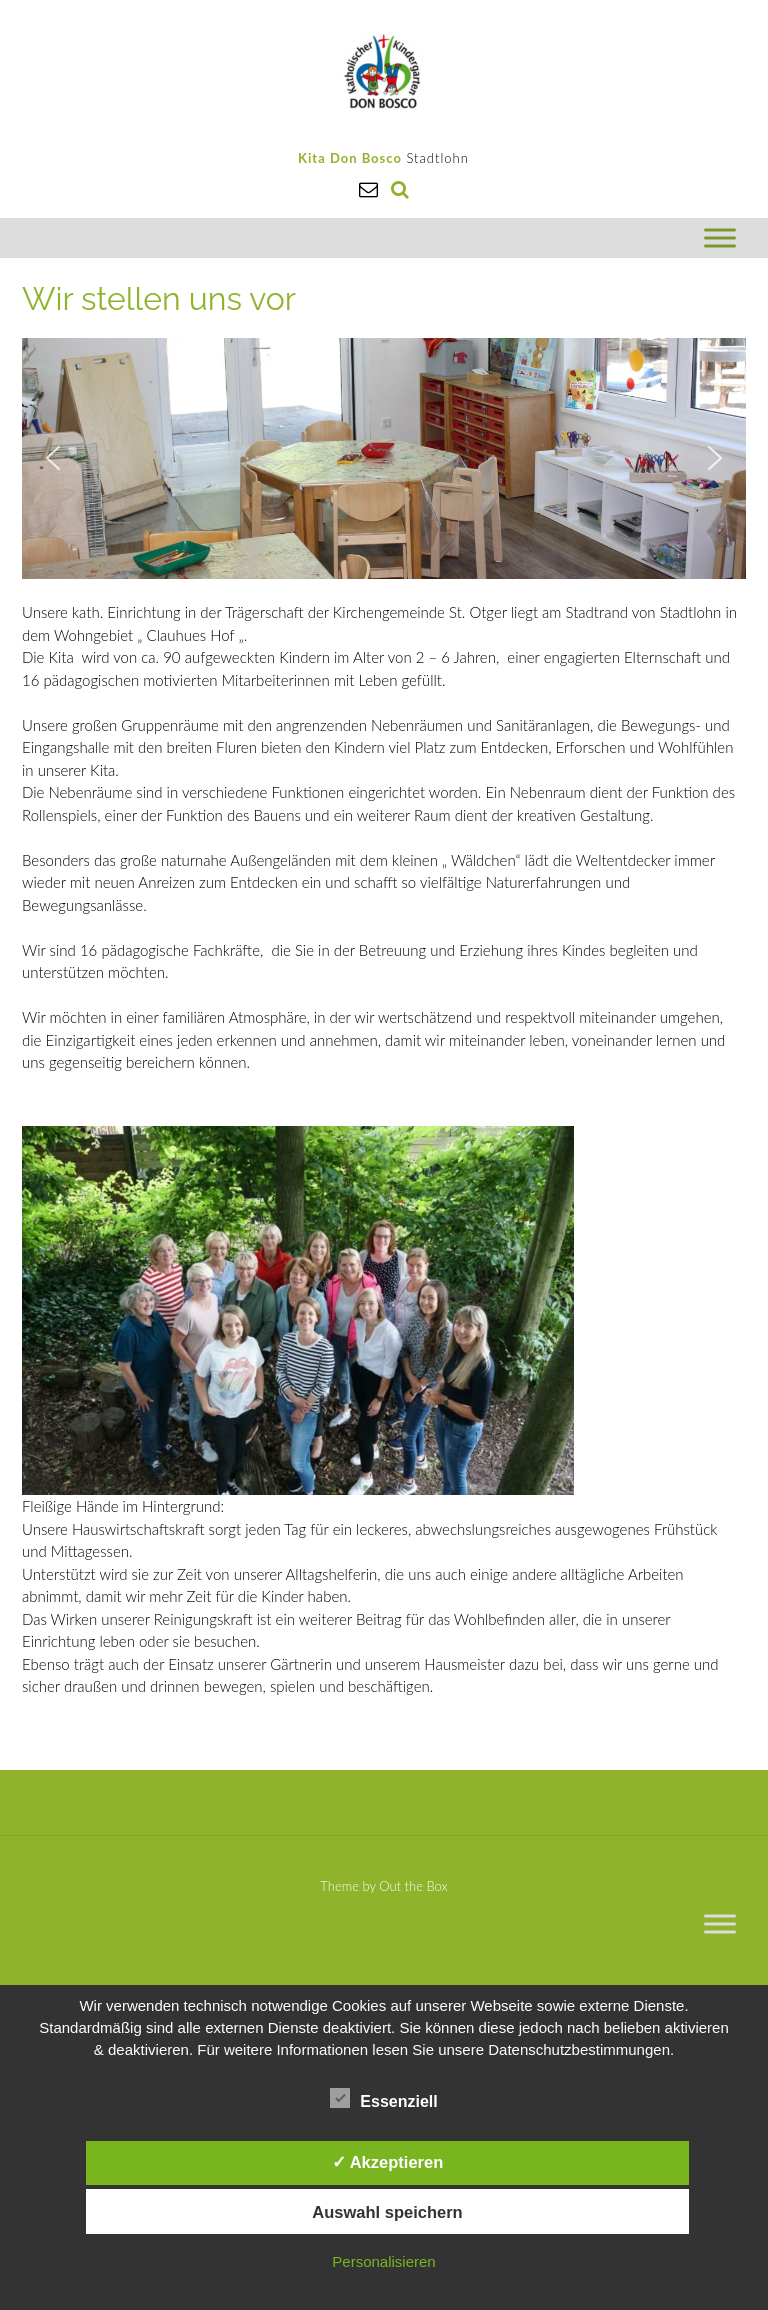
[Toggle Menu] (720, 237)
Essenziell (383, 2098)
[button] (53, 458)
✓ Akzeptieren (388, 2162)
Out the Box (413, 1886)
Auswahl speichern (387, 2212)
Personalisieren (383, 2261)
